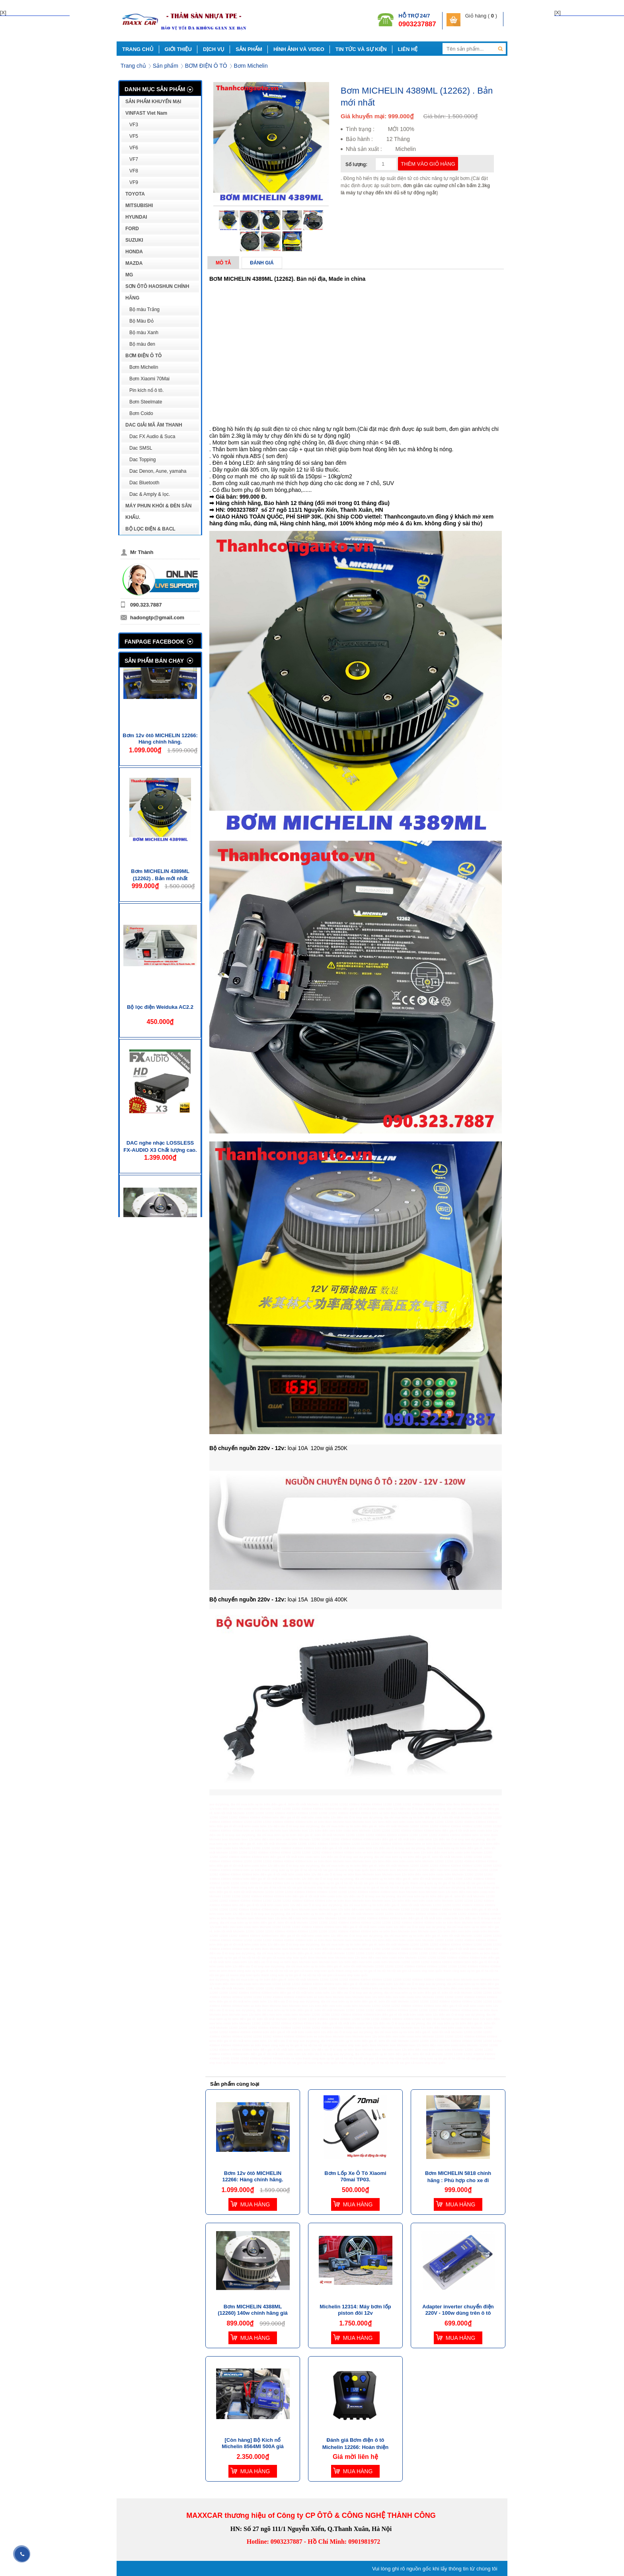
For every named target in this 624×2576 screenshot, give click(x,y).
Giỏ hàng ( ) (481, 16)
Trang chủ (133, 66)
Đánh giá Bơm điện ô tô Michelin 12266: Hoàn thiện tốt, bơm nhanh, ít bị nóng (355, 2447)
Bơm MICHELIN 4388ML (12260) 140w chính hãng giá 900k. (253, 2313)
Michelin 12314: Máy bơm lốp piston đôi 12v (355, 2310)
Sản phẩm (165, 66)
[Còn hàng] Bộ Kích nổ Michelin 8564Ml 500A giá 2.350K (253, 2446)
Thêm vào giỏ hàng (428, 164)
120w (317, 1448)
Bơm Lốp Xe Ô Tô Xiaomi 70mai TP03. (355, 2176)
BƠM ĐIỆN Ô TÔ (206, 66)
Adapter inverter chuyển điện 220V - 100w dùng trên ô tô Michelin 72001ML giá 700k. (457, 2313)
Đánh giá (261, 263)
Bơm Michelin (251, 66)
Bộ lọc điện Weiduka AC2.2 (160, 1038)
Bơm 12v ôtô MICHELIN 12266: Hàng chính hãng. (160, 769)
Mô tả (223, 263)
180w (317, 1599)
